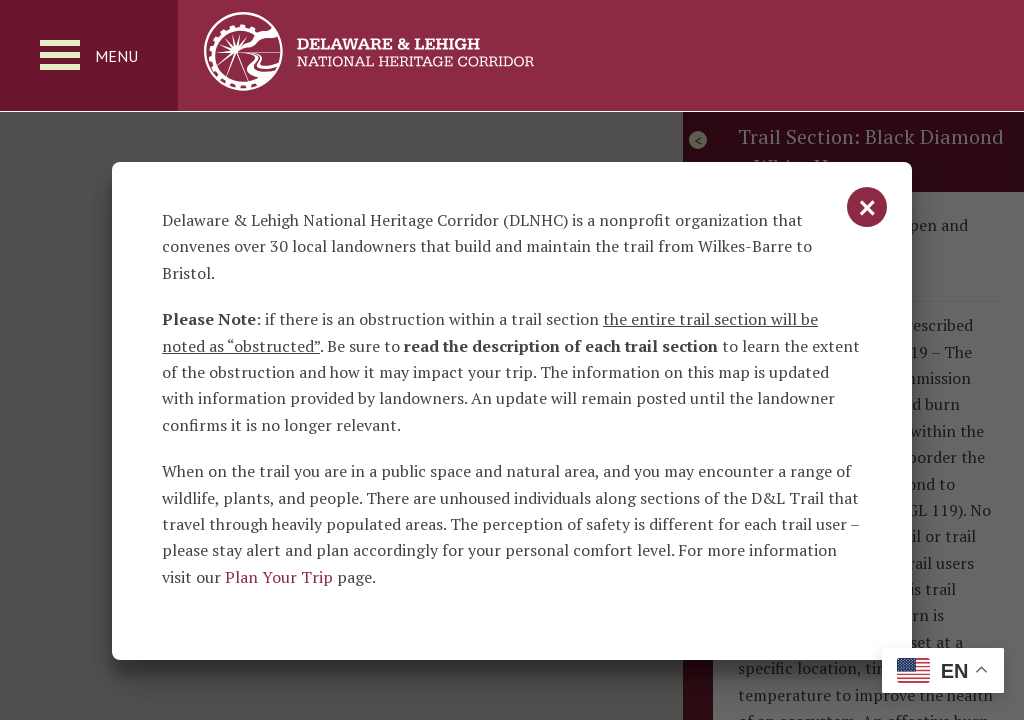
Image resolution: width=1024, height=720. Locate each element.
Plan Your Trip (279, 577)
